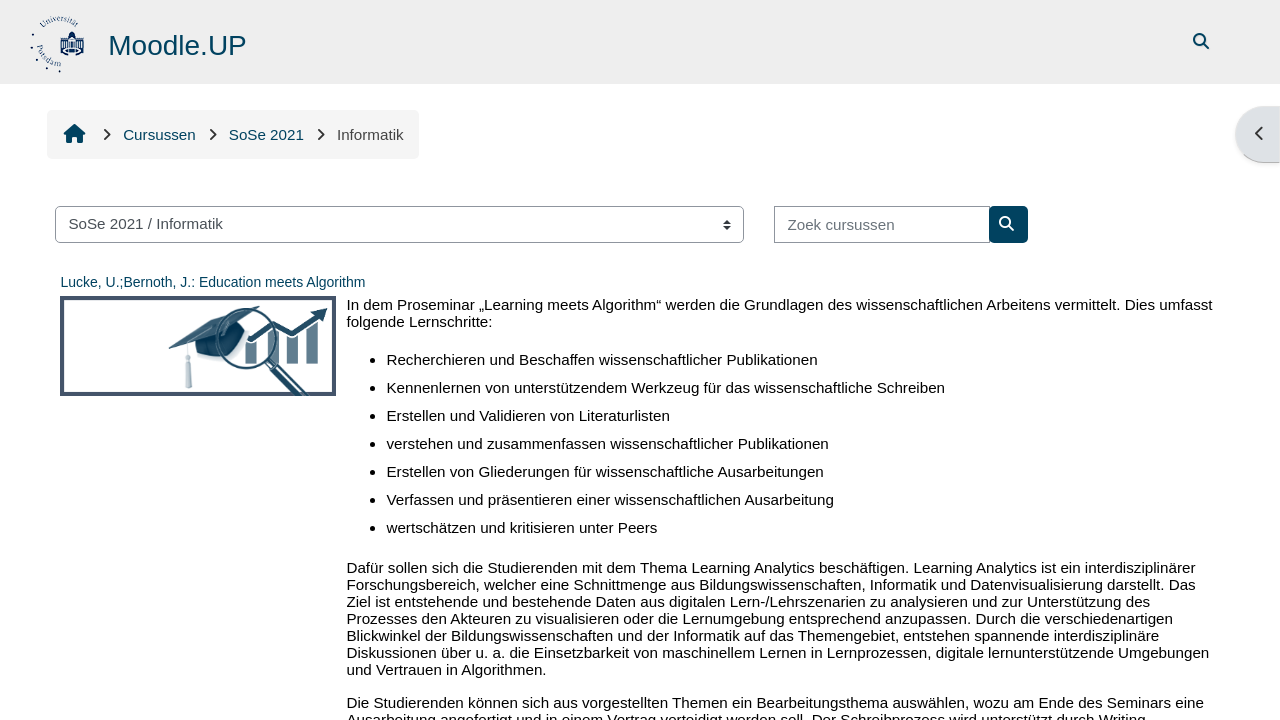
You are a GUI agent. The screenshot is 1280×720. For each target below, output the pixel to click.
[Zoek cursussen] (882, 224)
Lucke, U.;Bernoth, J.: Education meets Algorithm (212, 282)
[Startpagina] (59, 40)
